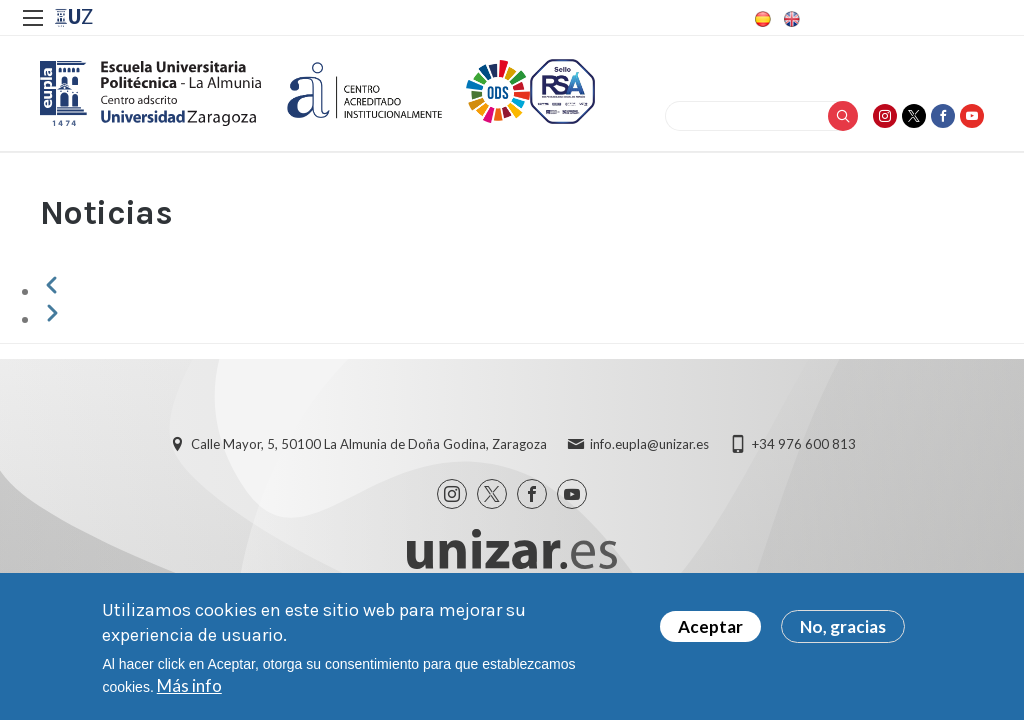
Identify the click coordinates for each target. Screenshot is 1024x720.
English (790, 19)
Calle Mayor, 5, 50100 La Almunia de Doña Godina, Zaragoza (369, 444)
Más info (189, 692)
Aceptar (710, 633)
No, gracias (843, 633)
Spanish (761, 19)
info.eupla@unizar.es (649, 444)
